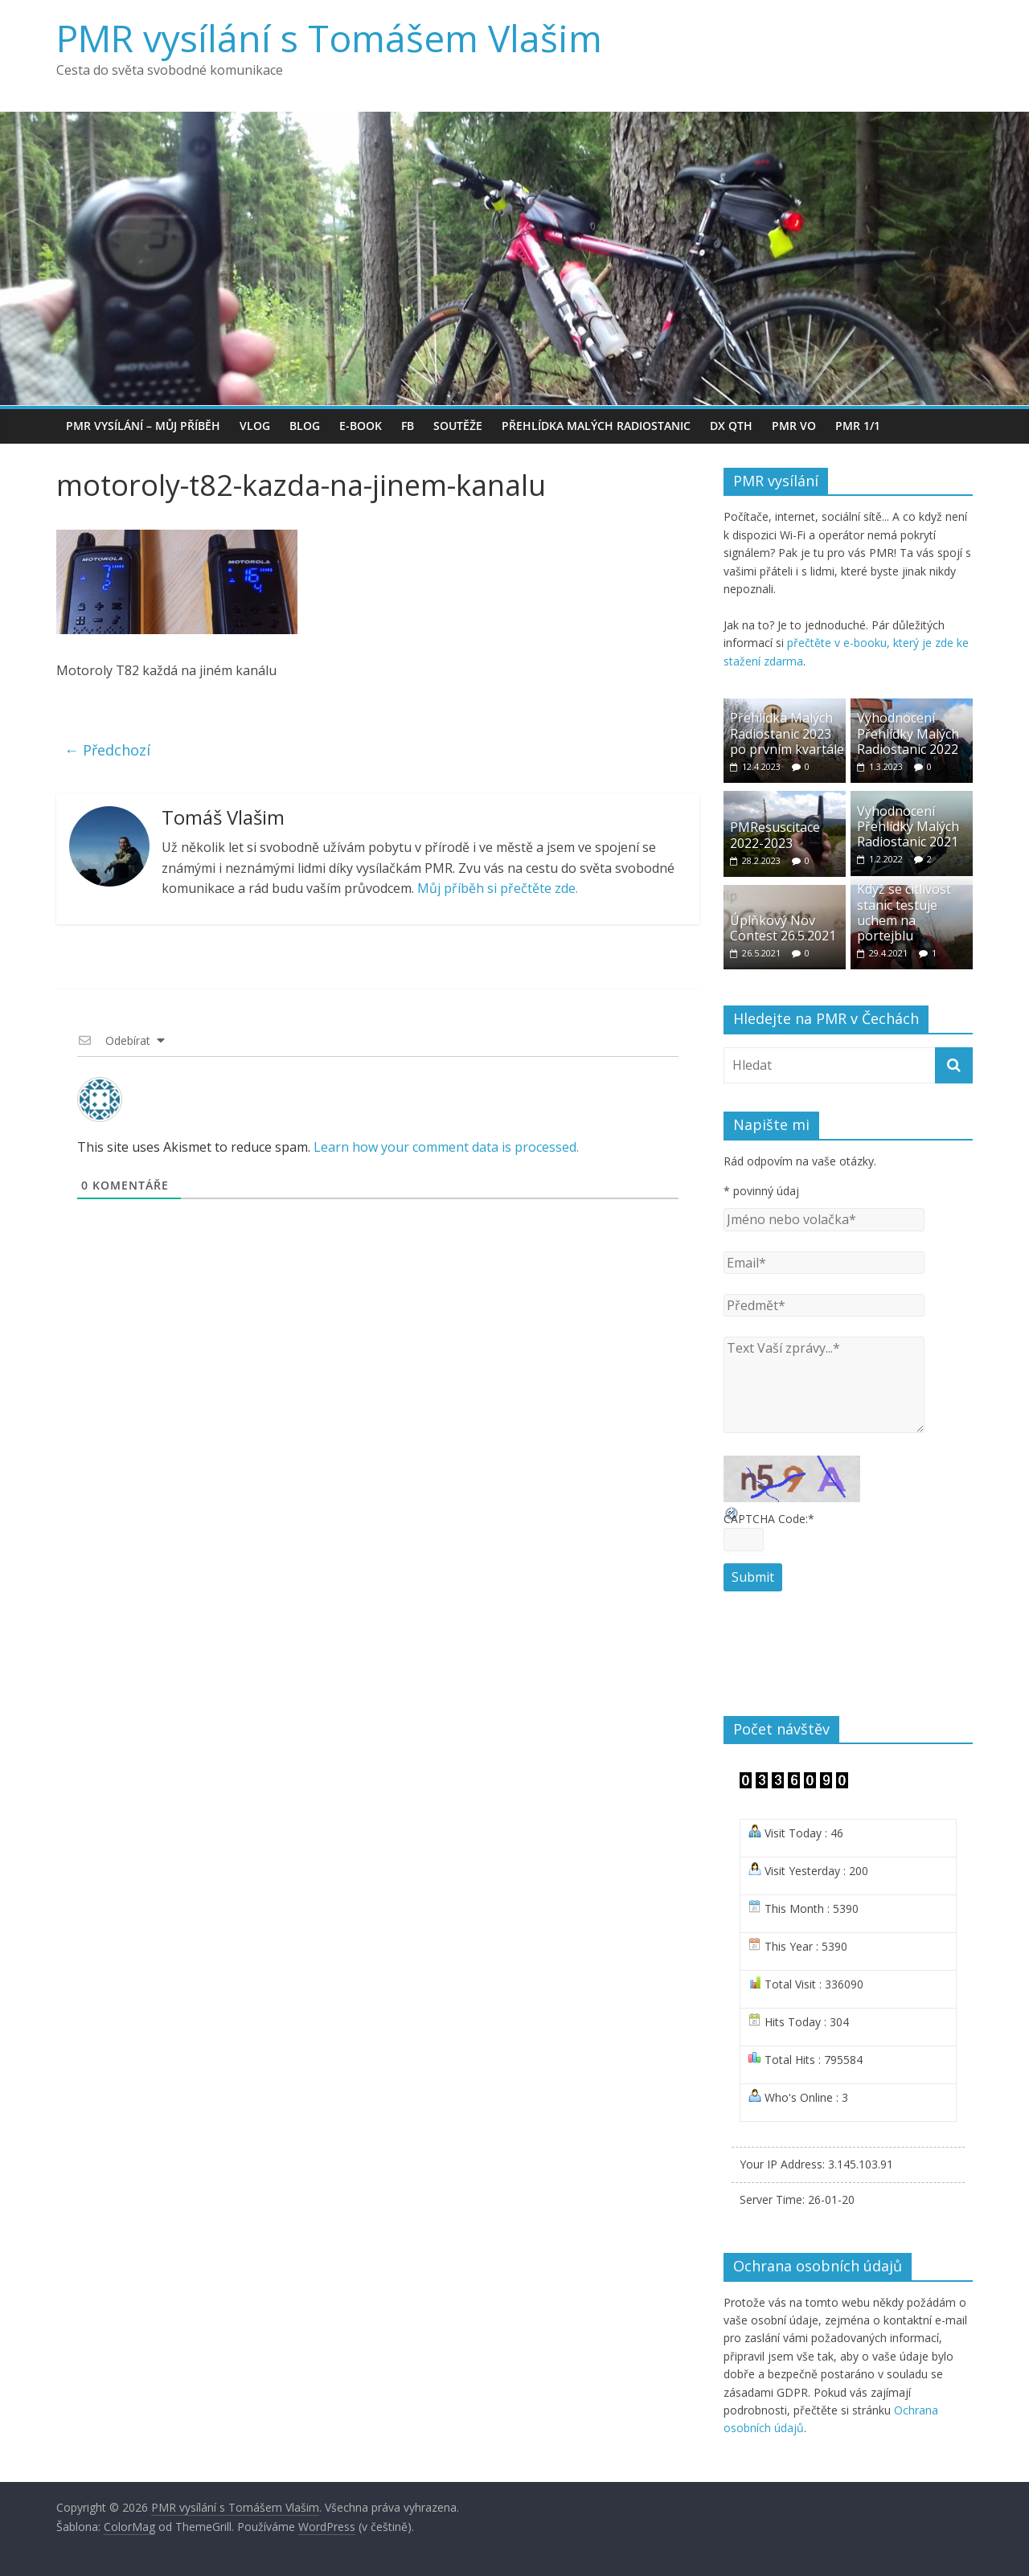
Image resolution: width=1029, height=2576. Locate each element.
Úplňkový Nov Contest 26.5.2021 (783, 927)
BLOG (304, 425)
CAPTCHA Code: (769, 1518)
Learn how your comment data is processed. (446, 1147)
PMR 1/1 (857, 425)
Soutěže (457, 425)
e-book (360, 425)
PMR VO (794, 425)
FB (407, 425)
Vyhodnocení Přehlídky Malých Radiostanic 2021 (908, 826)
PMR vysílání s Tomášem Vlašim (329, 38)
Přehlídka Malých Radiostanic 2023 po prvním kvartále (787, 733)
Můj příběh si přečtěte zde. (497, 888)
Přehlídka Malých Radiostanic (596, 425)
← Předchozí (107, 750)
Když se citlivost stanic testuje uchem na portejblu (904, 912)
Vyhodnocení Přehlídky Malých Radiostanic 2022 (908, 733)
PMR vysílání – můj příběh (143, 425)
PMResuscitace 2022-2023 (775, 834)
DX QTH (731, 425)
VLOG (255, 425)
